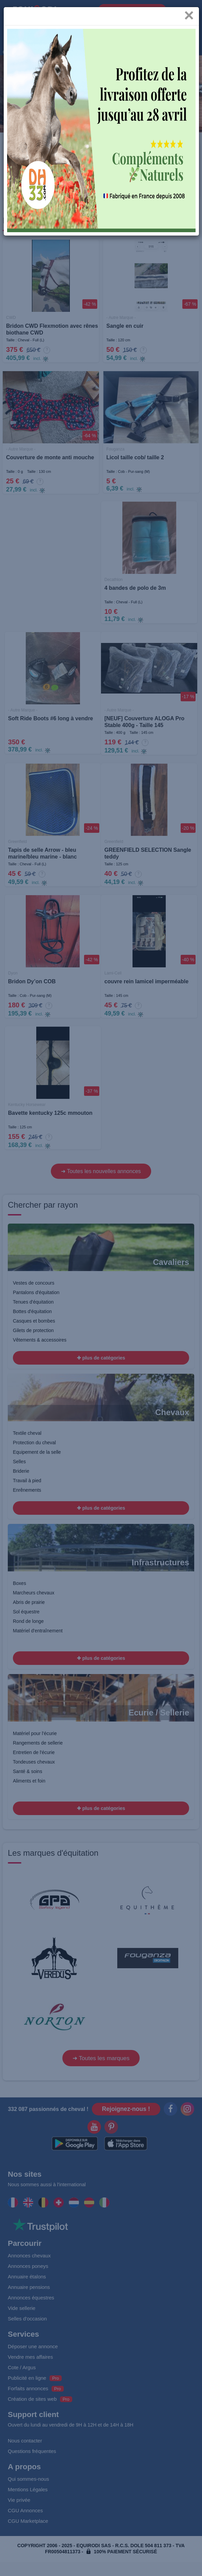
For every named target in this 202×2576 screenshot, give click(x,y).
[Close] (189, 20)
